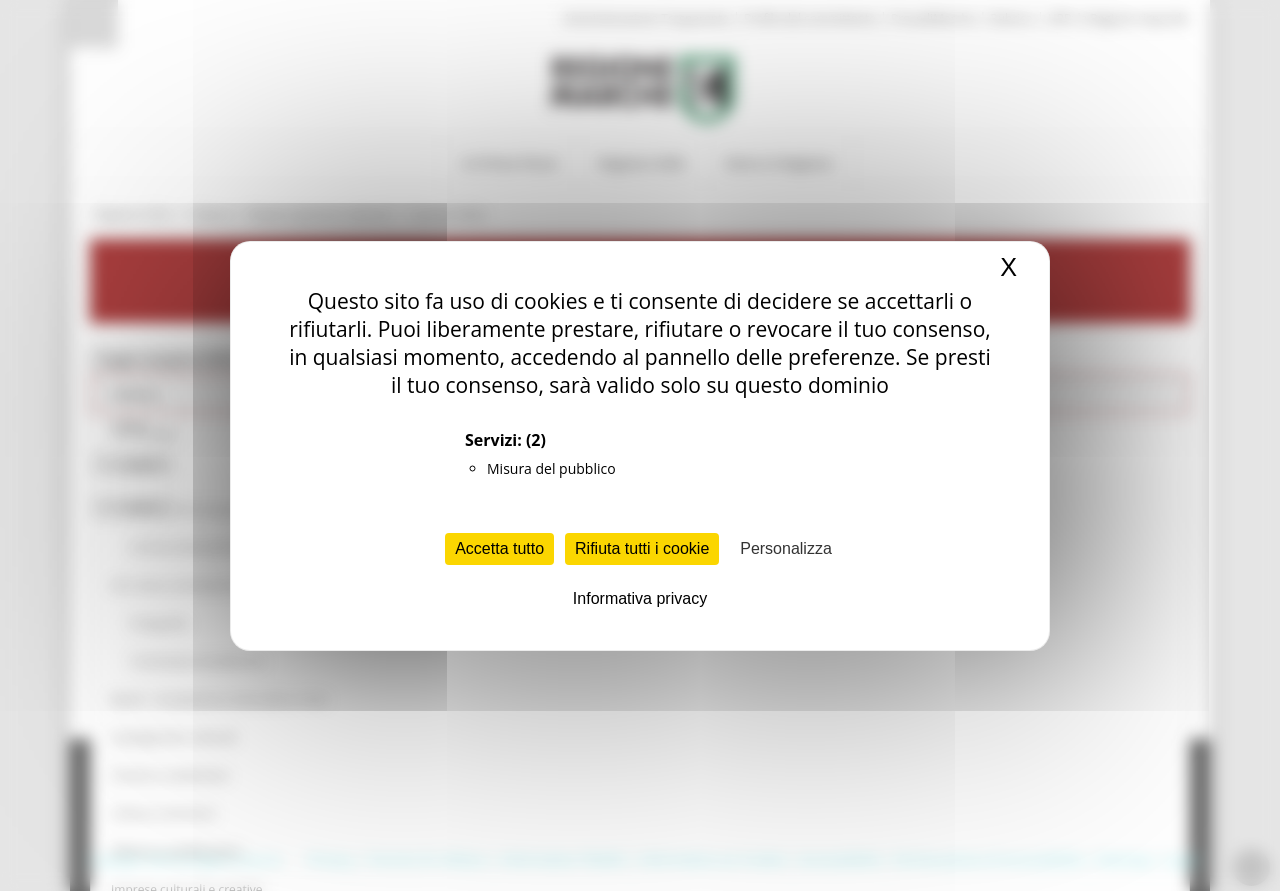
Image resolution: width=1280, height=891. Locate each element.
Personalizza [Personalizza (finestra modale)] (786, 548)
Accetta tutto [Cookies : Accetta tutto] (499, 548)
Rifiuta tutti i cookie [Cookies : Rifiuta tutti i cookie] (642, 548)
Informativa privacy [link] (640, 598)
